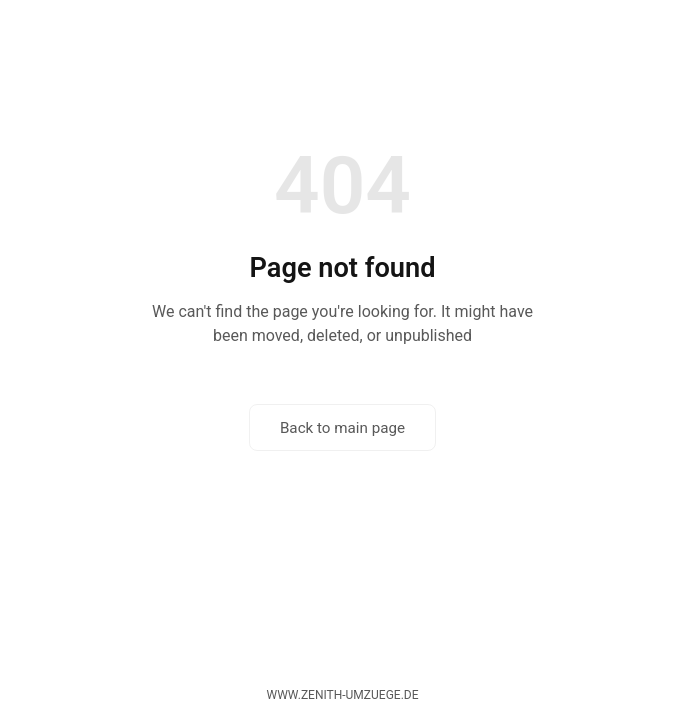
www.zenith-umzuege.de (343, 695)
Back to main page (342, 428)
